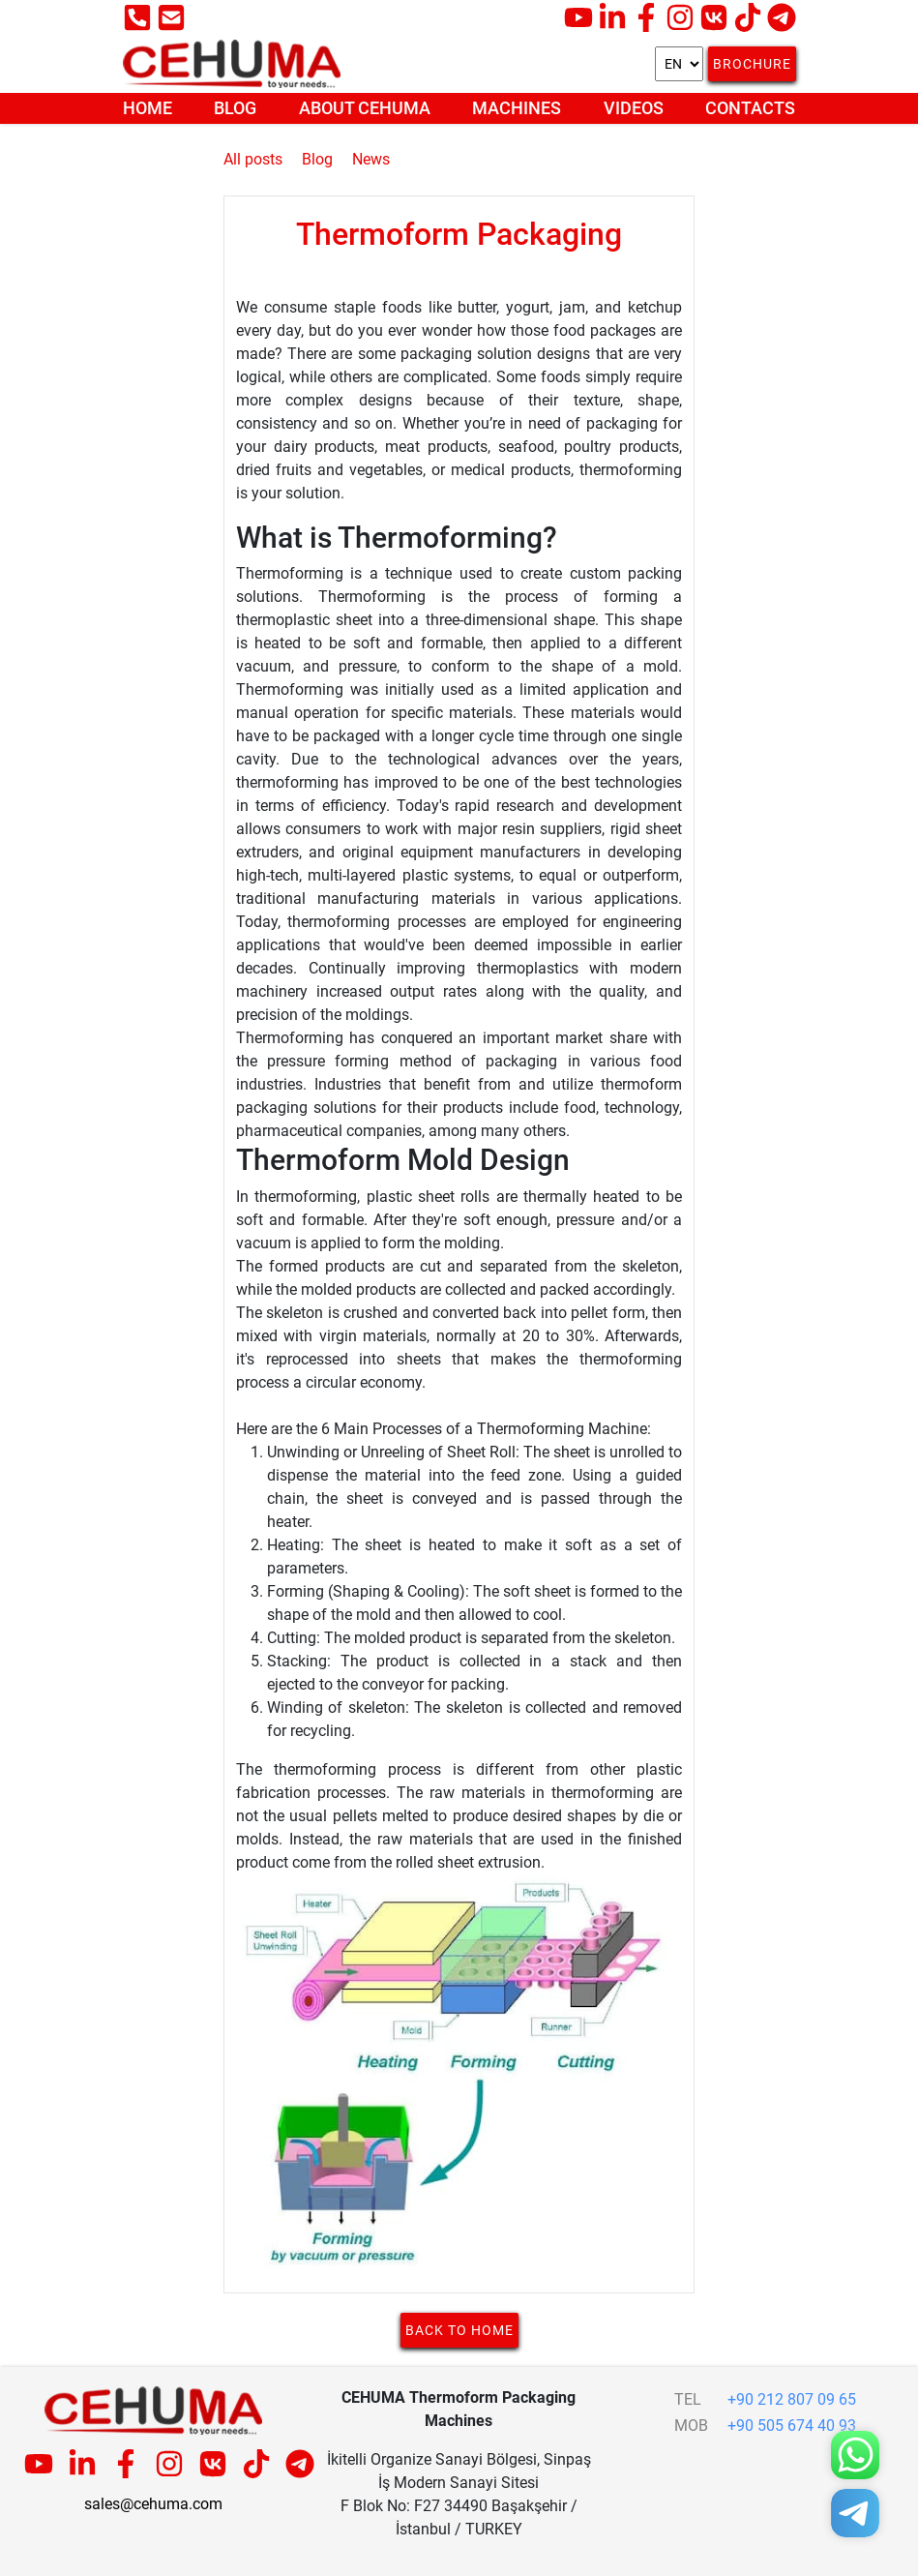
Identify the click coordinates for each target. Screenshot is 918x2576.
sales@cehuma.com (153, 2504)
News (371, 159)
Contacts (750, 108)
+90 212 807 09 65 (791, 2399)
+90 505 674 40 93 (791, 2425)
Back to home (459, 2330)
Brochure (752, 64)
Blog (235, 108)
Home (147, 108)
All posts (252, 159)
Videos (634, 108)
